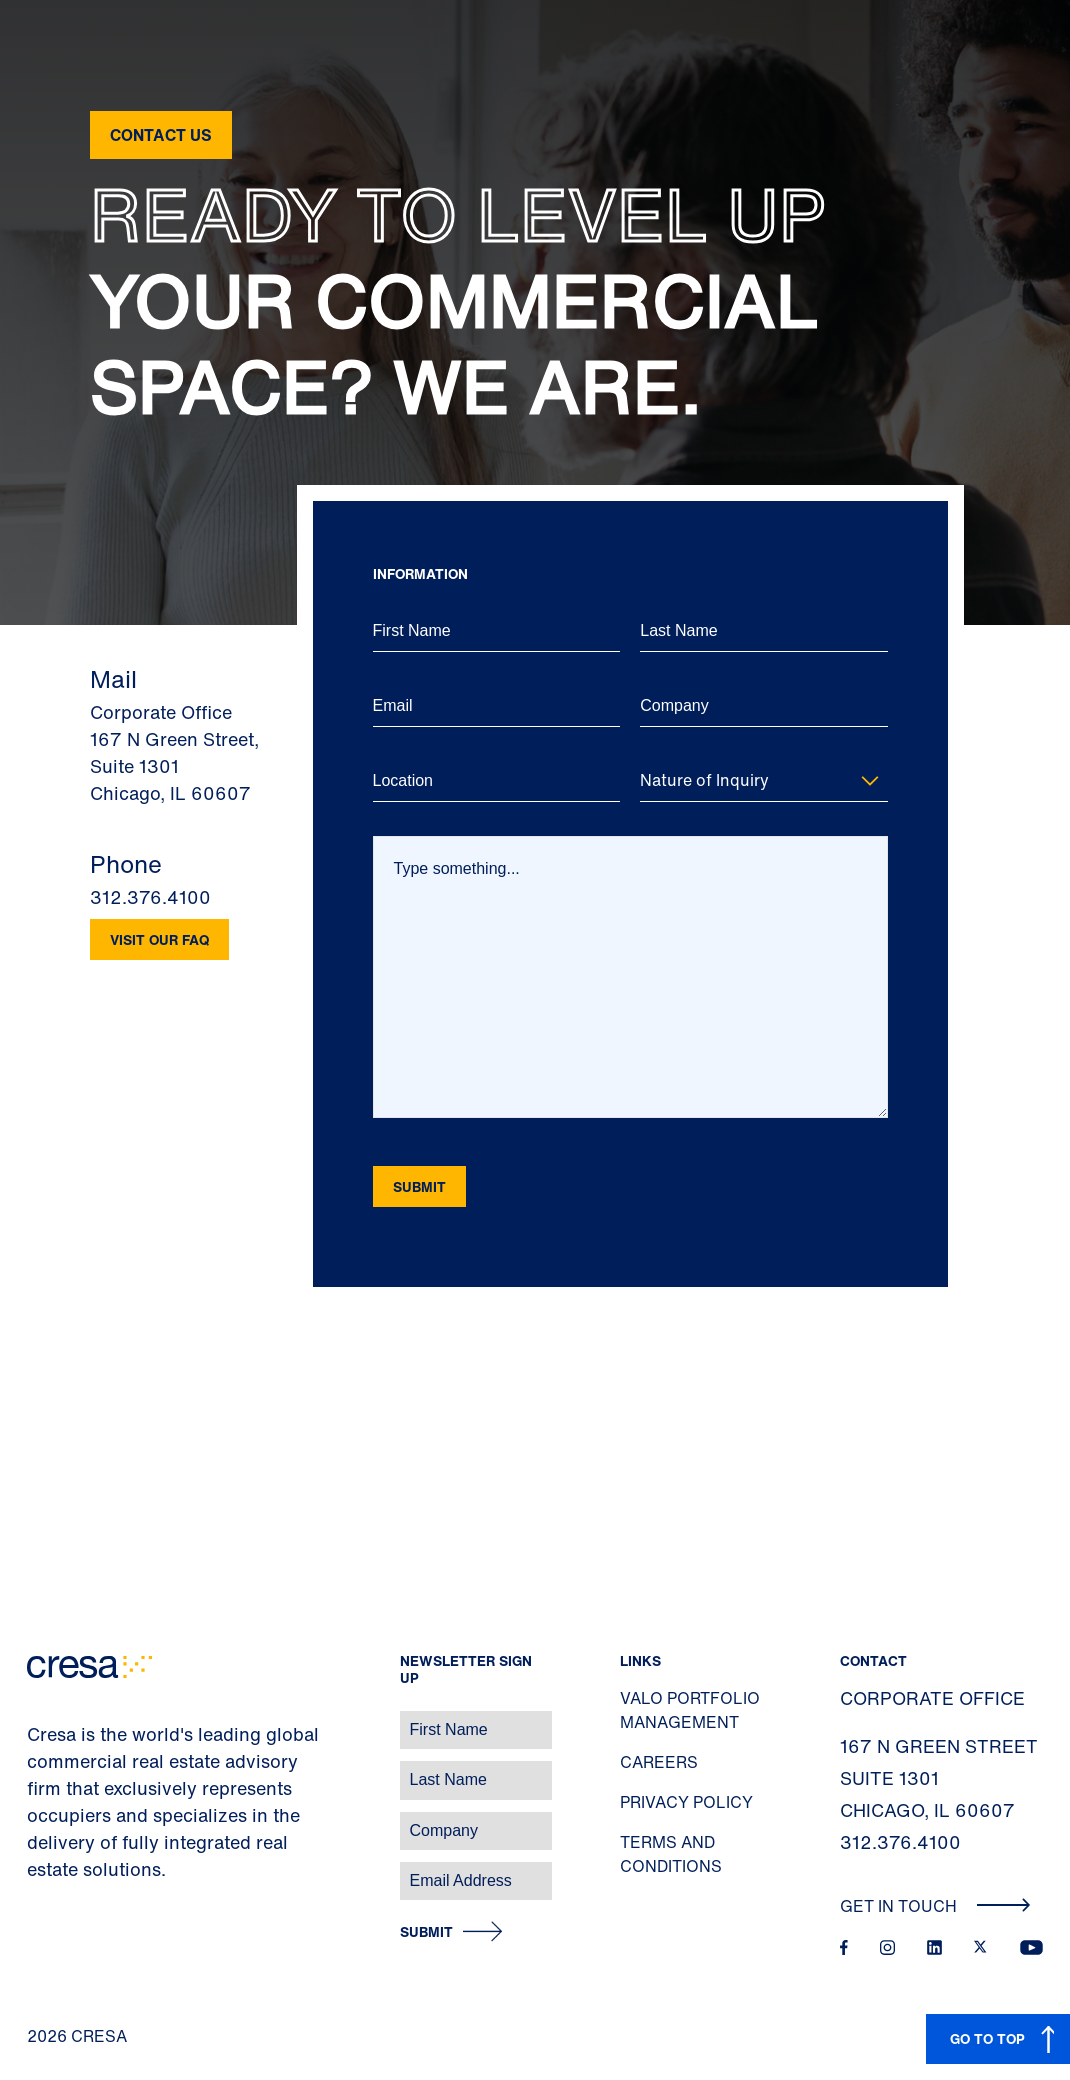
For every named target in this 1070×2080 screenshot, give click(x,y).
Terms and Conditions (671, 1854)
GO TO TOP (987, 2038)
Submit (426, 1932)
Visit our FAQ (159, 939)
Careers (659, 1762)
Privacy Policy (686, 1802)
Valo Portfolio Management (690, 1710)
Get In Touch (935, 1906)
